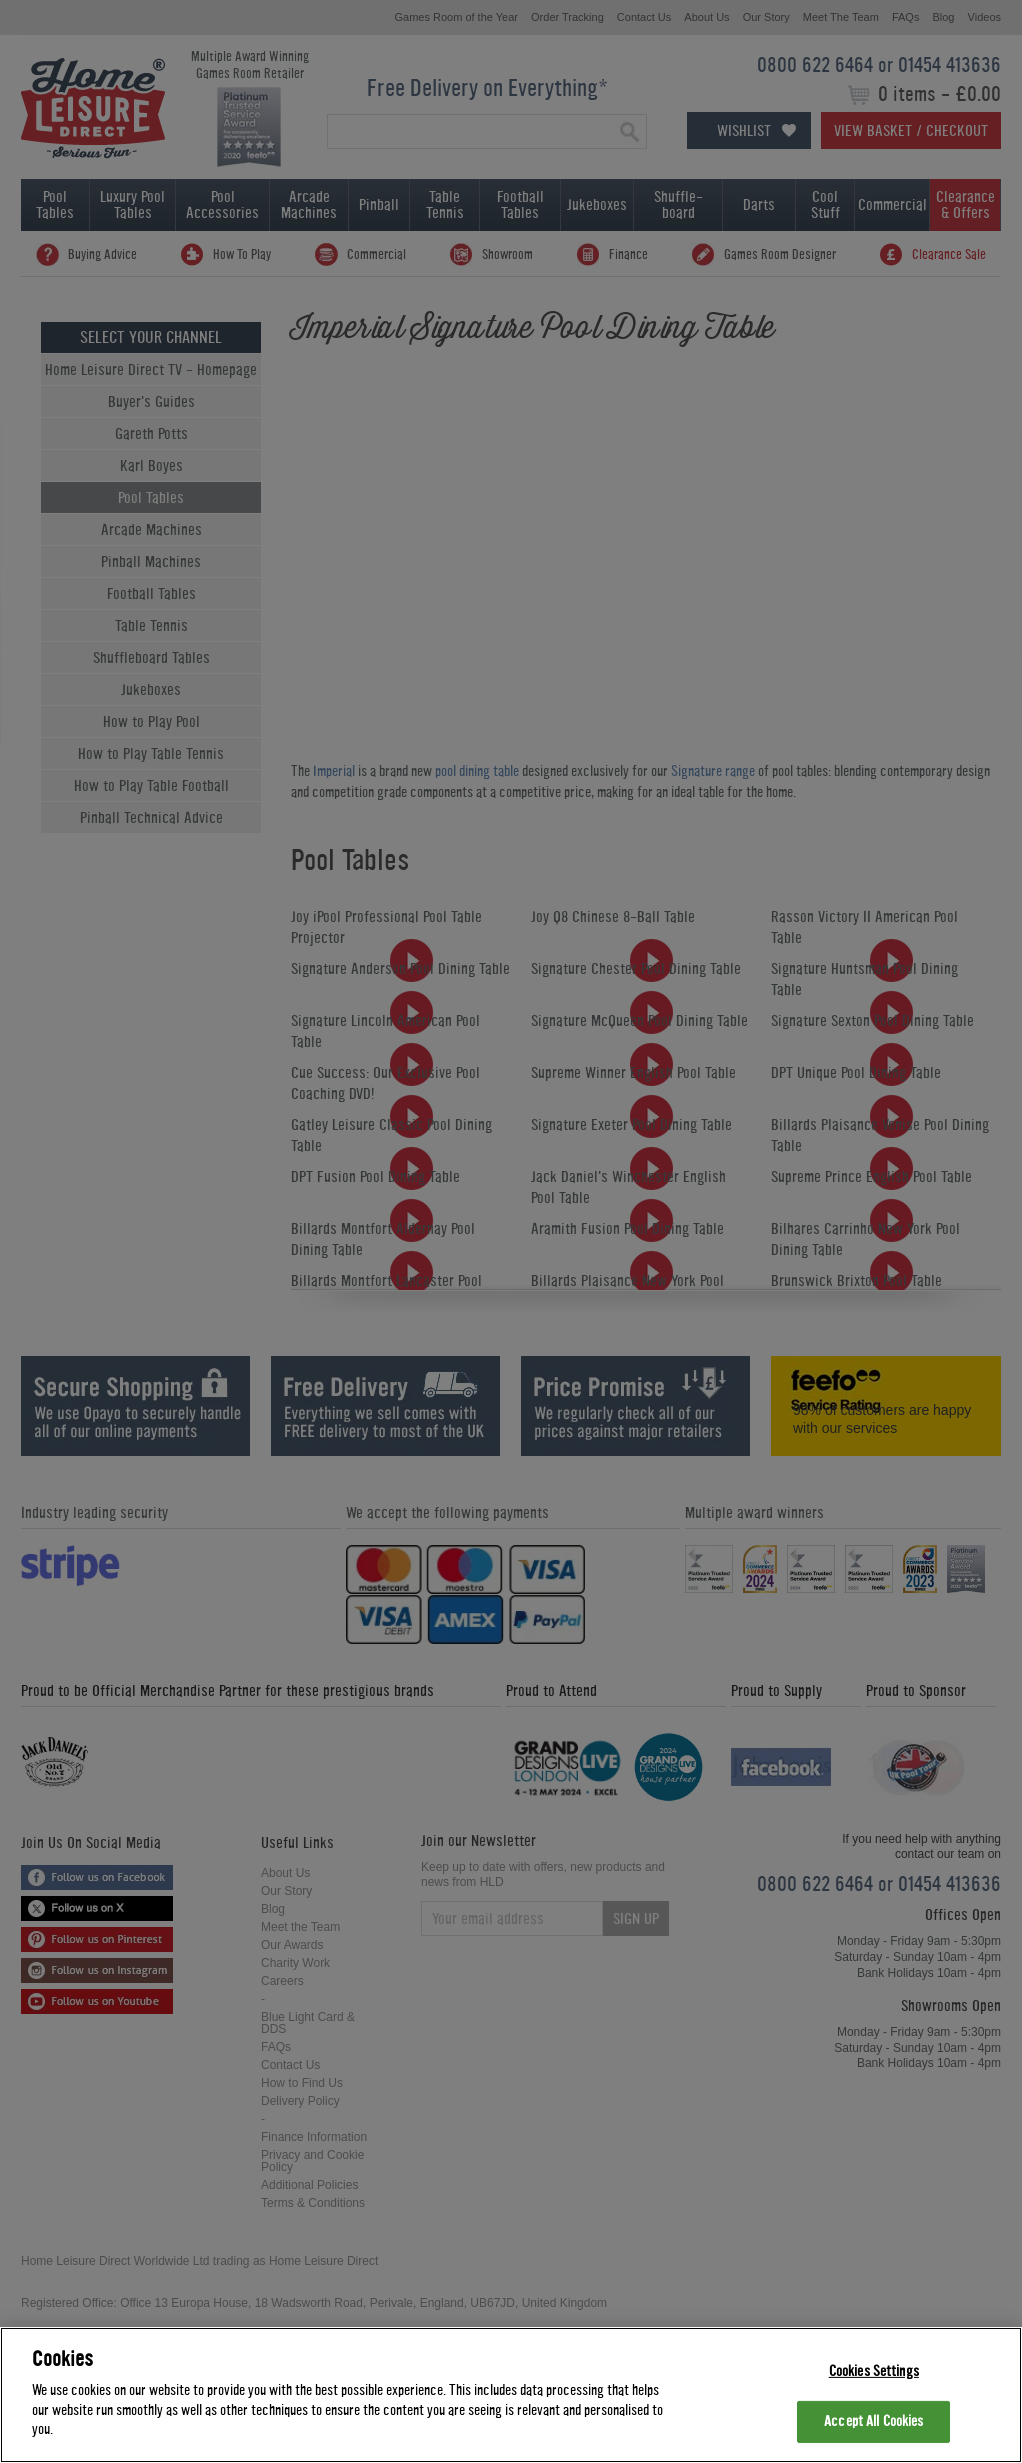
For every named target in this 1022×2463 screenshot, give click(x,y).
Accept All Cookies (873, 2421)
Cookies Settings (874, 2371)
